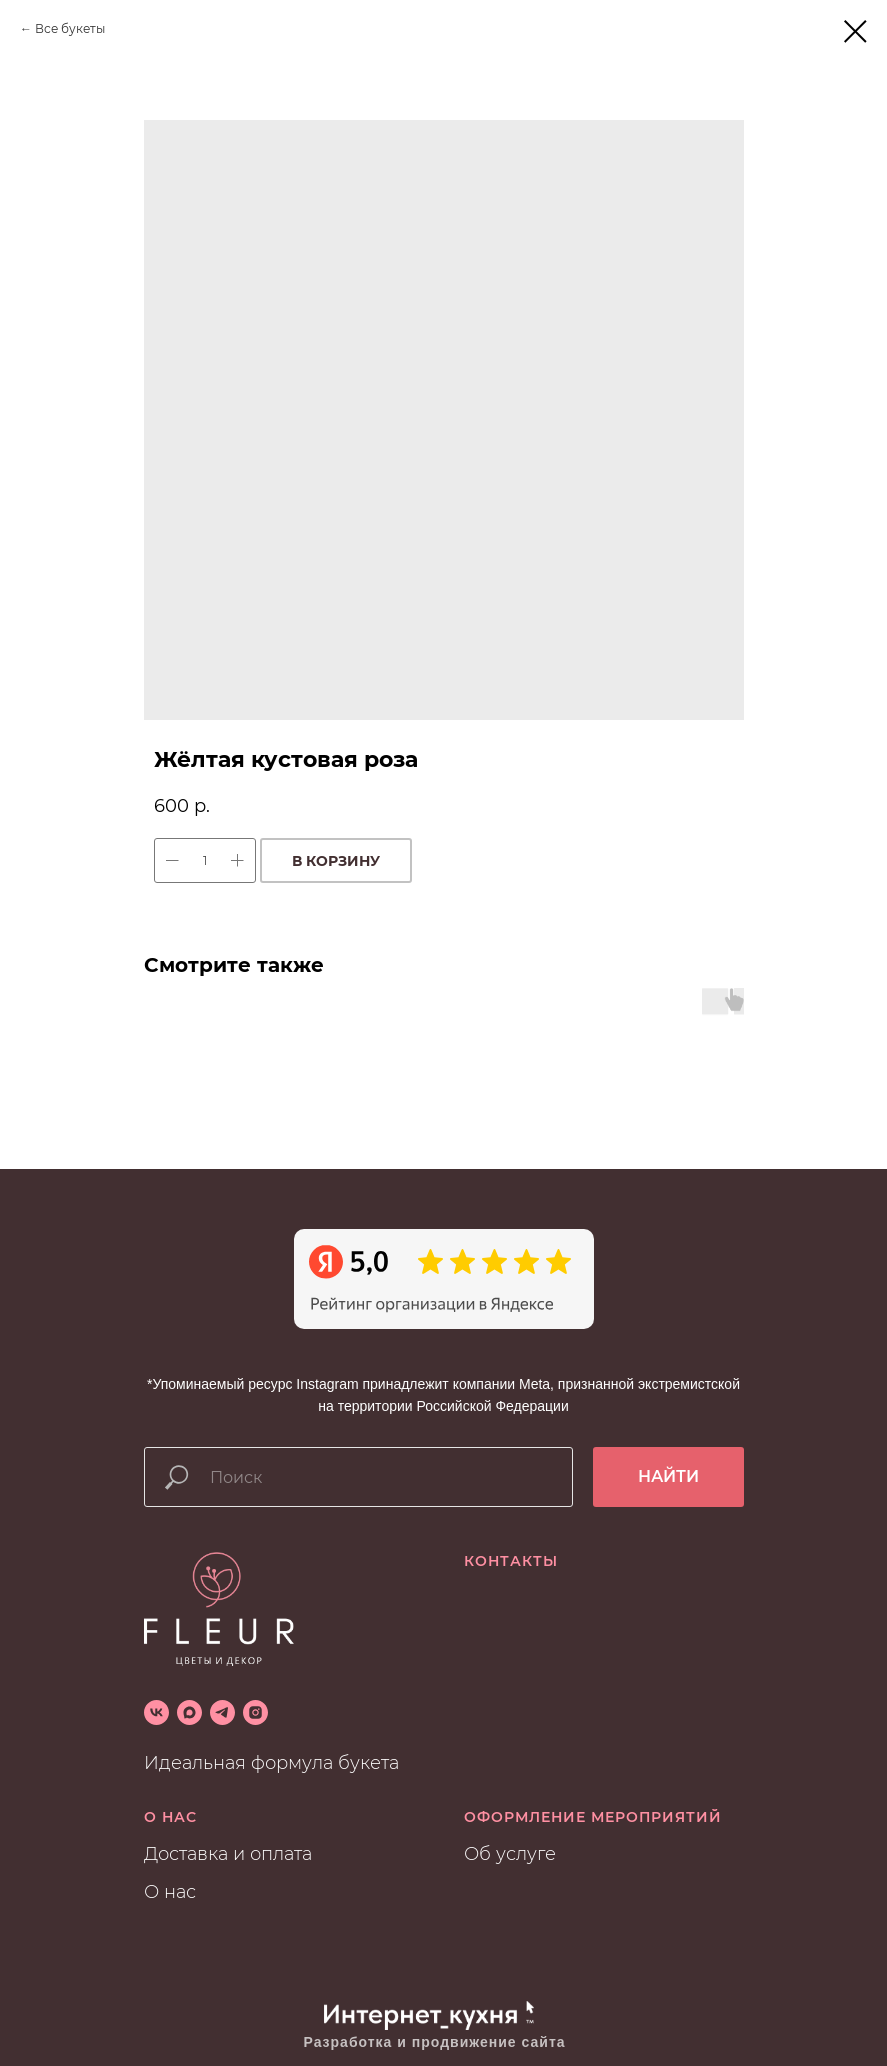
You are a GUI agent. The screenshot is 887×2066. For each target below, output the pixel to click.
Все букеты (70, 28)
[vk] (156, 1712)
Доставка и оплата (228, 1854)
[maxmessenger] (189, 1712)
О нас (170, 1892)
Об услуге (510, 1854)
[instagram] (255, 1712)
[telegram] (222, 1712)
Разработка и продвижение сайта (435, 2042)
